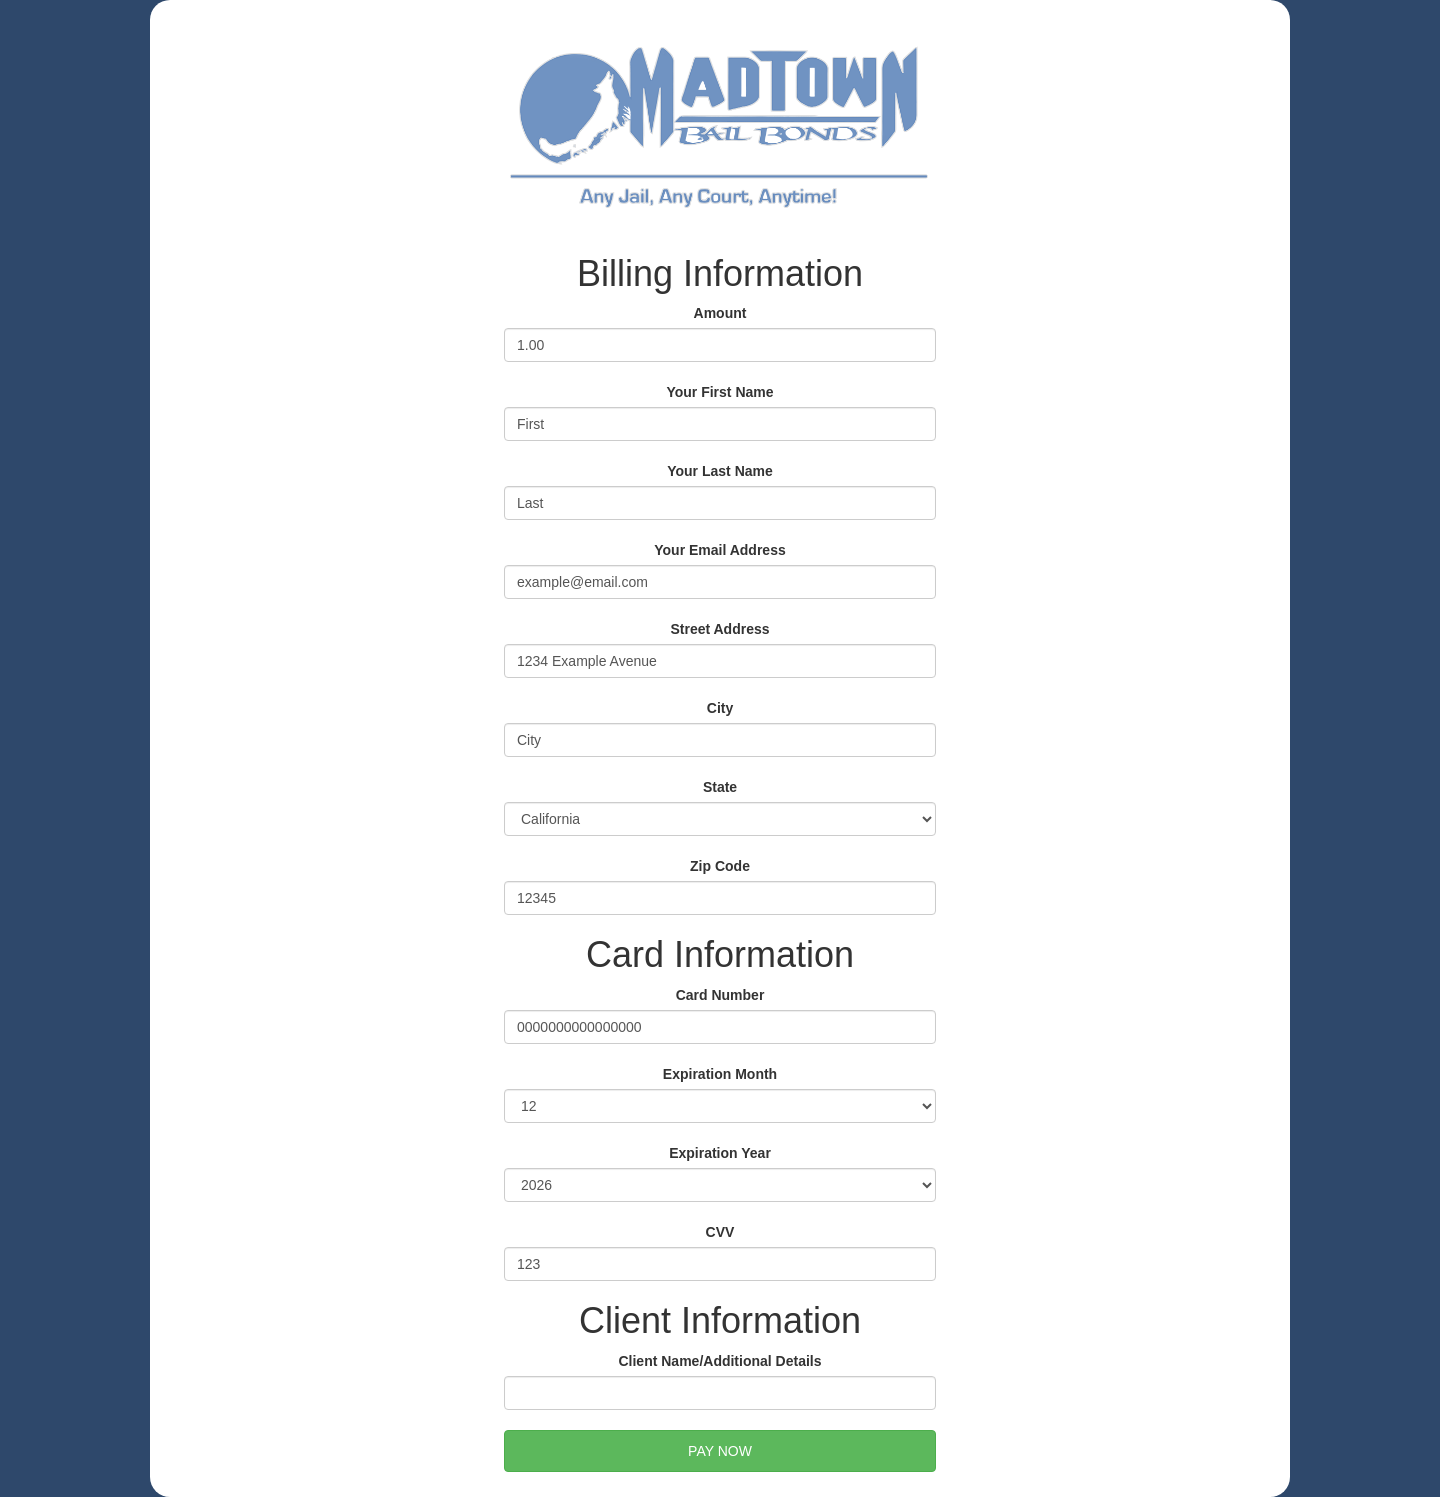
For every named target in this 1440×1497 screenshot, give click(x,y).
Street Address (719, 629)
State (720, 787)
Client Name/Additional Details (719, 1361)
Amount (720, 313)
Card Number (720, 995)
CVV (720, 1232)
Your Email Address (719, 550)
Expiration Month (720, 1074)
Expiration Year (720, 1153)
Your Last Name (720, 471)
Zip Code (720, 866)
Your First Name (719, 392)
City (720, 708)
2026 (720, 1185)
